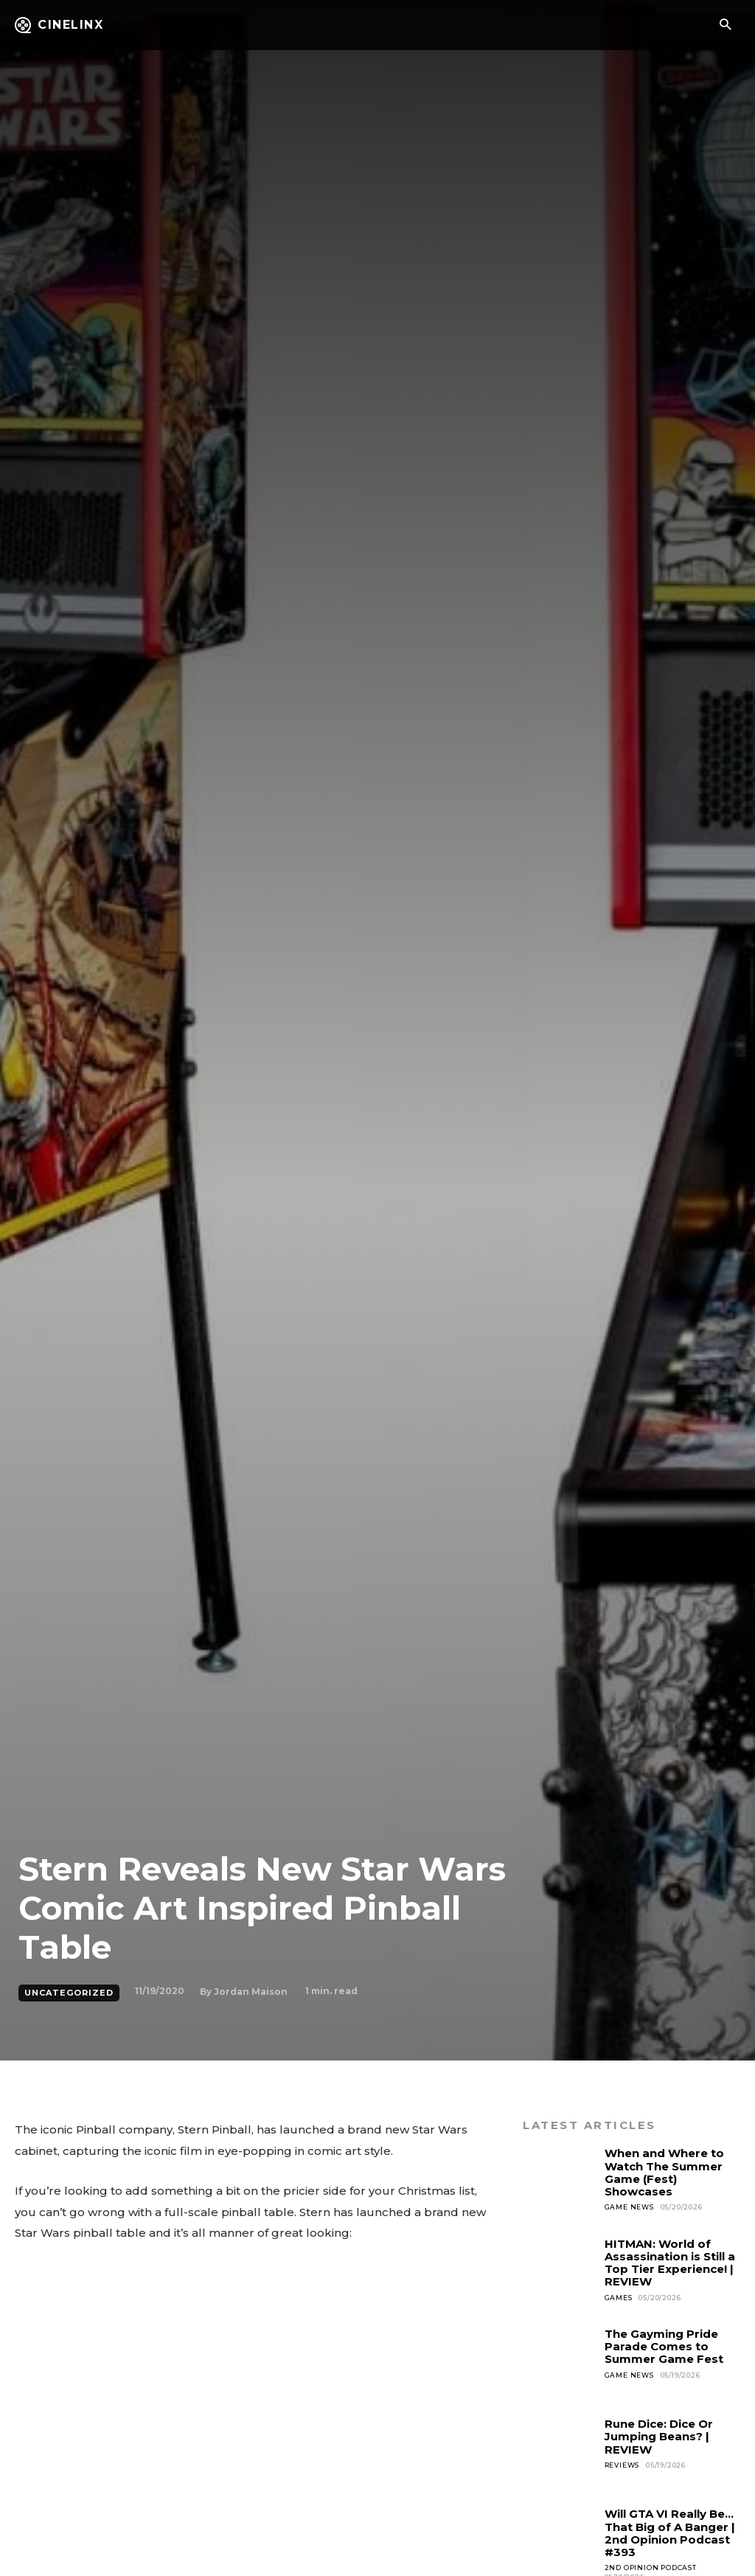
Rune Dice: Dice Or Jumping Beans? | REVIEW (659, 2437)
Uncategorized (68, 1993)
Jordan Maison (251, 1991)
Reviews (622, 2465)
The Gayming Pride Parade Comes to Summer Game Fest (664, 2347)
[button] (725, 25)
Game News (629, 2207)
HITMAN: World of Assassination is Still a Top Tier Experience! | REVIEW (670, 2263)
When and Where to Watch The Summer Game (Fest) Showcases (664, 2172)
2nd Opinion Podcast (651, 2567)
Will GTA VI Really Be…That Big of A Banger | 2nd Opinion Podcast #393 (670, 2533)
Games (619, 2298)
